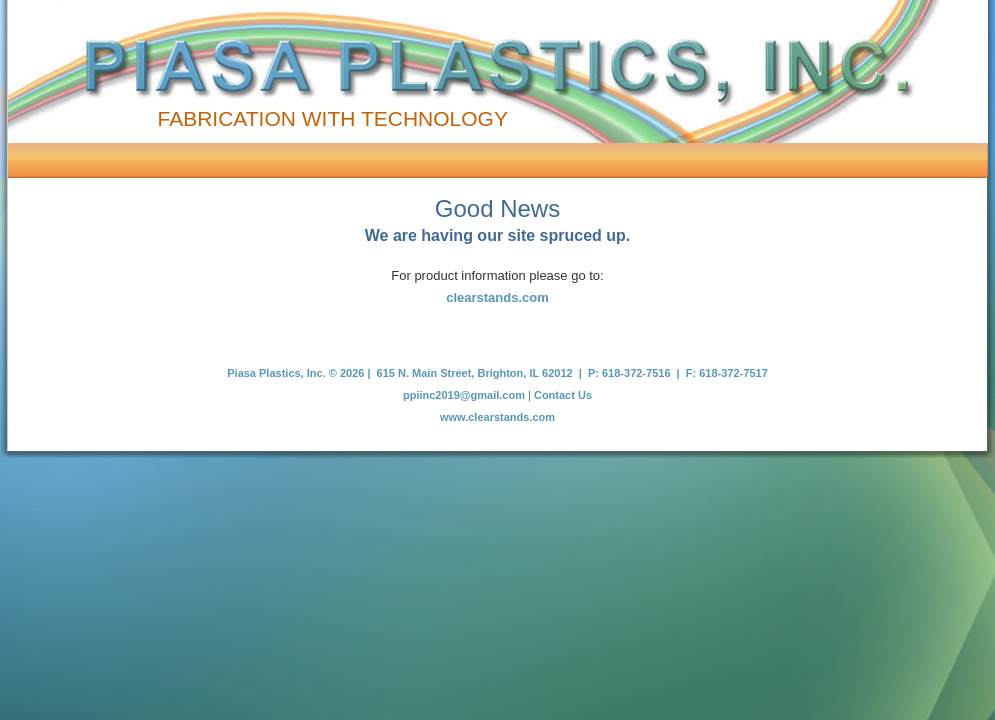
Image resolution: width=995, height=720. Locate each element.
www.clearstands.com (497, 417)
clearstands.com (497, 297)
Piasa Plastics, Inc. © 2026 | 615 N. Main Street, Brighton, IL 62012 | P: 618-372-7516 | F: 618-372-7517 (497, 373)
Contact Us (563, 395)
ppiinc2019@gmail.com (464, 395)
